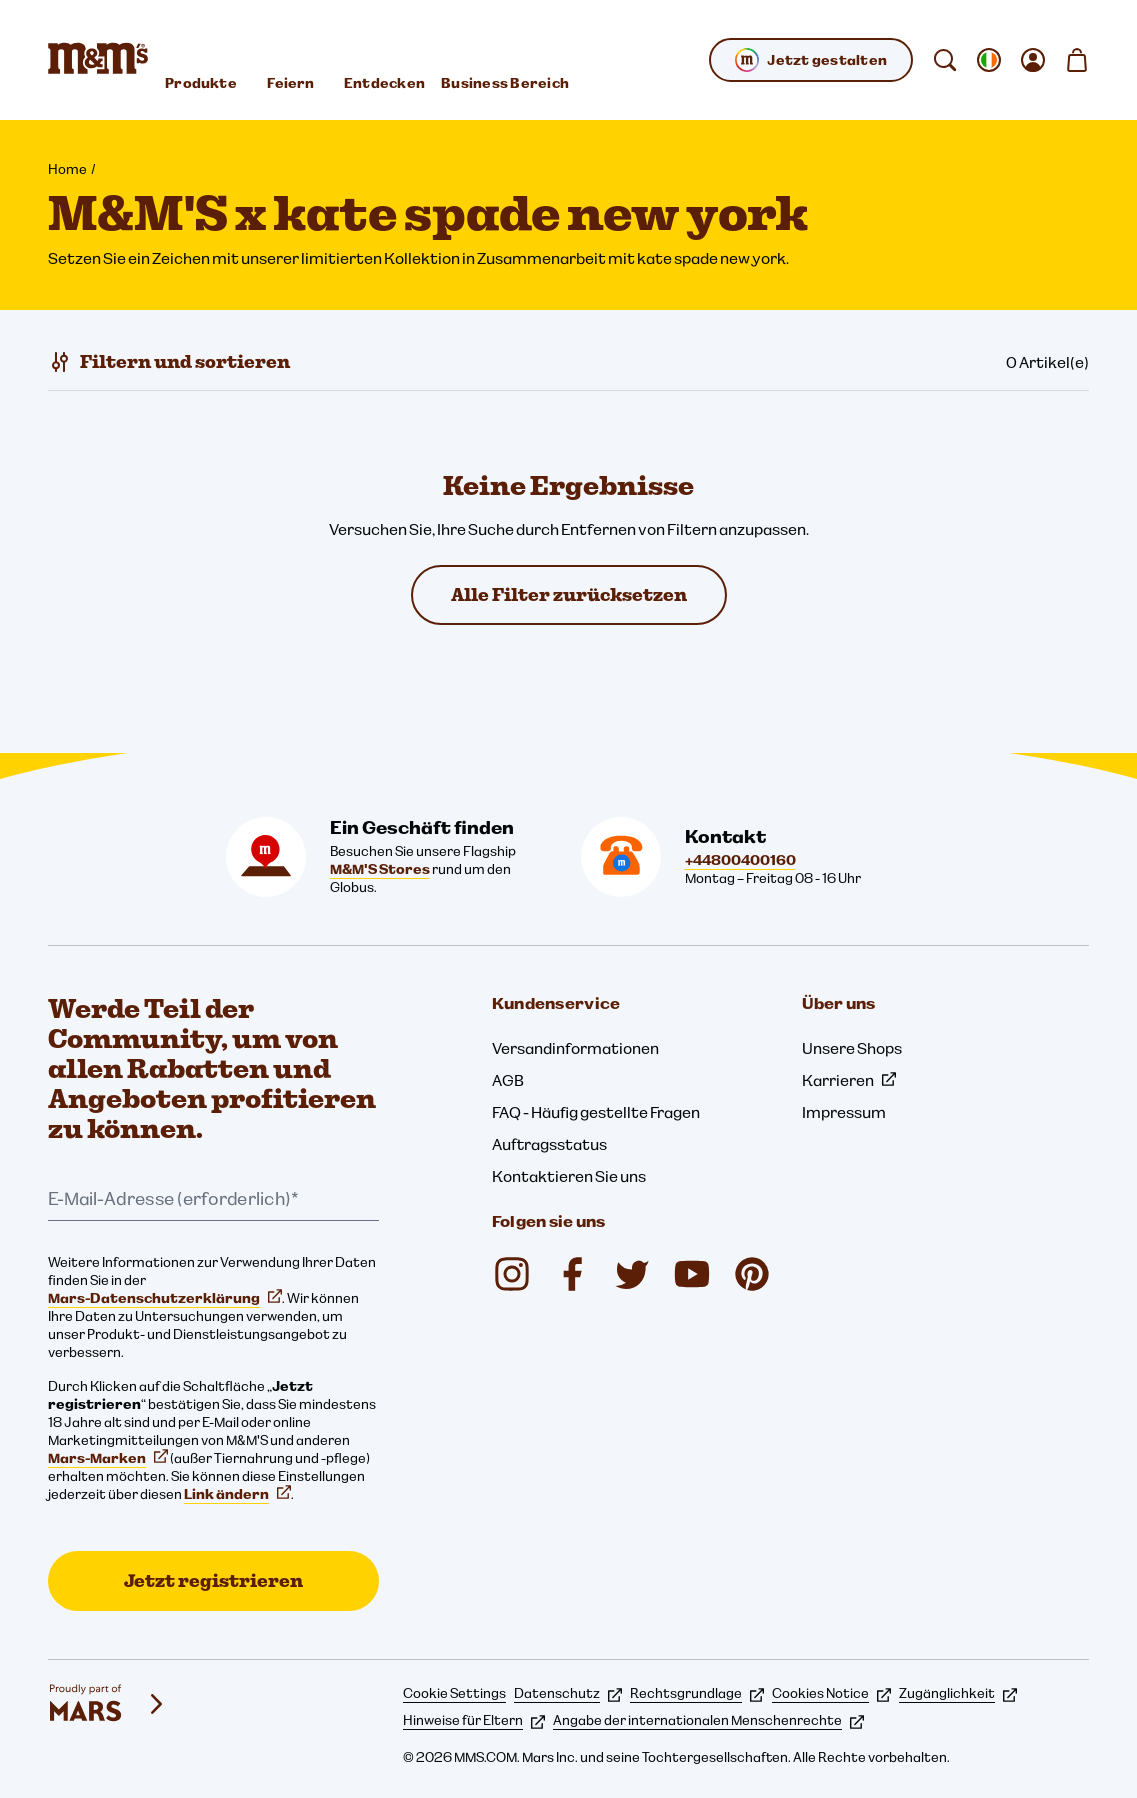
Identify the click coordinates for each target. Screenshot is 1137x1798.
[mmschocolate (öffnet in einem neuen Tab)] (512, 1274)
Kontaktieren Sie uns (569, 1176)
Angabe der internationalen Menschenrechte (708, 1720)
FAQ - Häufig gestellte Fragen (596, 1112)
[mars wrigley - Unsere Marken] (108, 1704)
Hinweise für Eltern (474, 1720)
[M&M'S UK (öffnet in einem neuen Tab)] (572, 1274)
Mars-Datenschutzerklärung (165, 1298)
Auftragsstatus (549, 1144)
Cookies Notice (831, 1693)
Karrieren (849, 1080)
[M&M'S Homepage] (98, 60)
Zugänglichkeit (958, 1693)
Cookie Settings (454, 1693)
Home (67, 169)
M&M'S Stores (380, 869)
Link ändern (237, 1494)
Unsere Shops (852, 1048)
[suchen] (945, 60)
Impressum (844, 1112)
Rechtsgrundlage (697, 1693)
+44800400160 (740, 860)
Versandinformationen (575, 1048)
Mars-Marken (108, 1458)
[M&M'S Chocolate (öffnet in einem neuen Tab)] (752, 1274)
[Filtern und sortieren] (169, 362)
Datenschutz (568, 1693)
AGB (508, 1080)
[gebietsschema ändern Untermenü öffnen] (989, 60)
